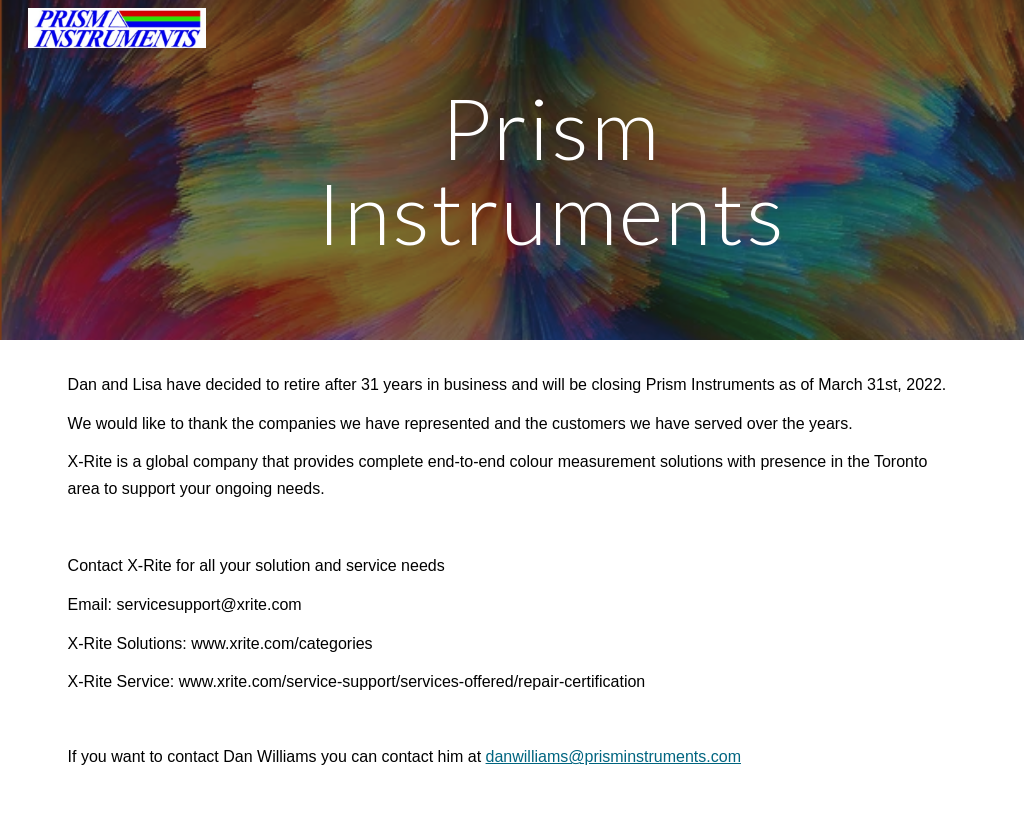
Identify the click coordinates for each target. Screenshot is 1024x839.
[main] (550, 170)
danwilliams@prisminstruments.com (613, 756)
